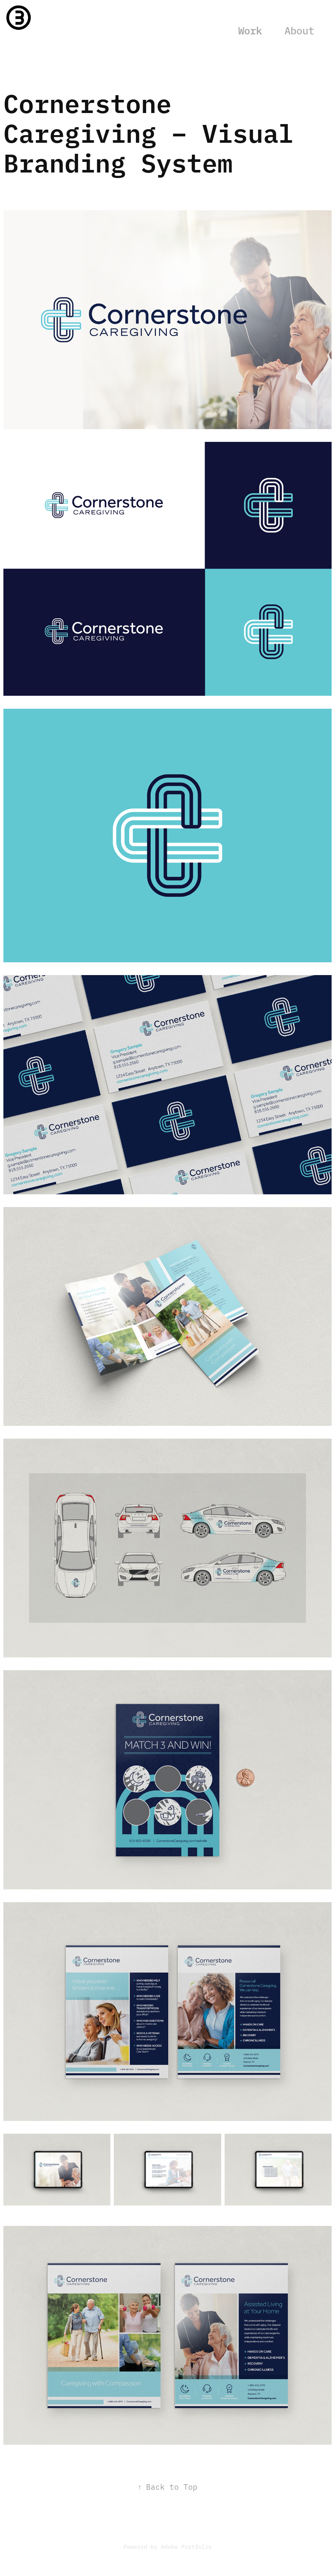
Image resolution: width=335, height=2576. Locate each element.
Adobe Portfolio (186, 2546)
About (299, 30)
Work (250, 30)
